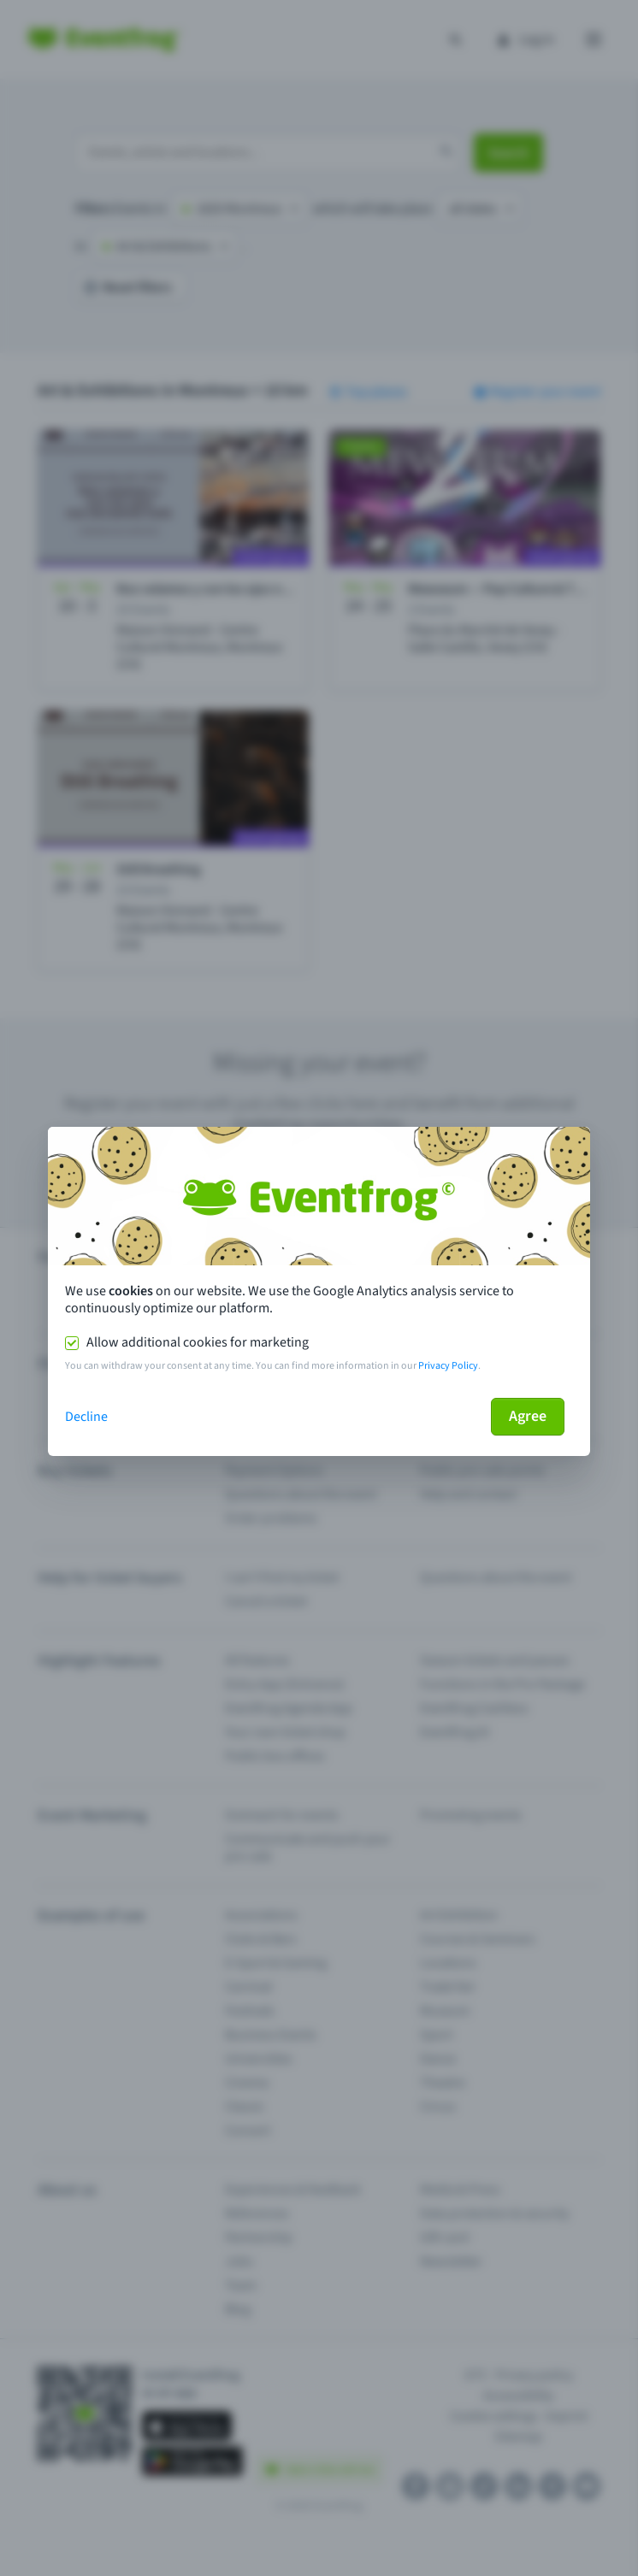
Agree (527, 1416)
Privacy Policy (448, 1366)
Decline (86, 1416)
